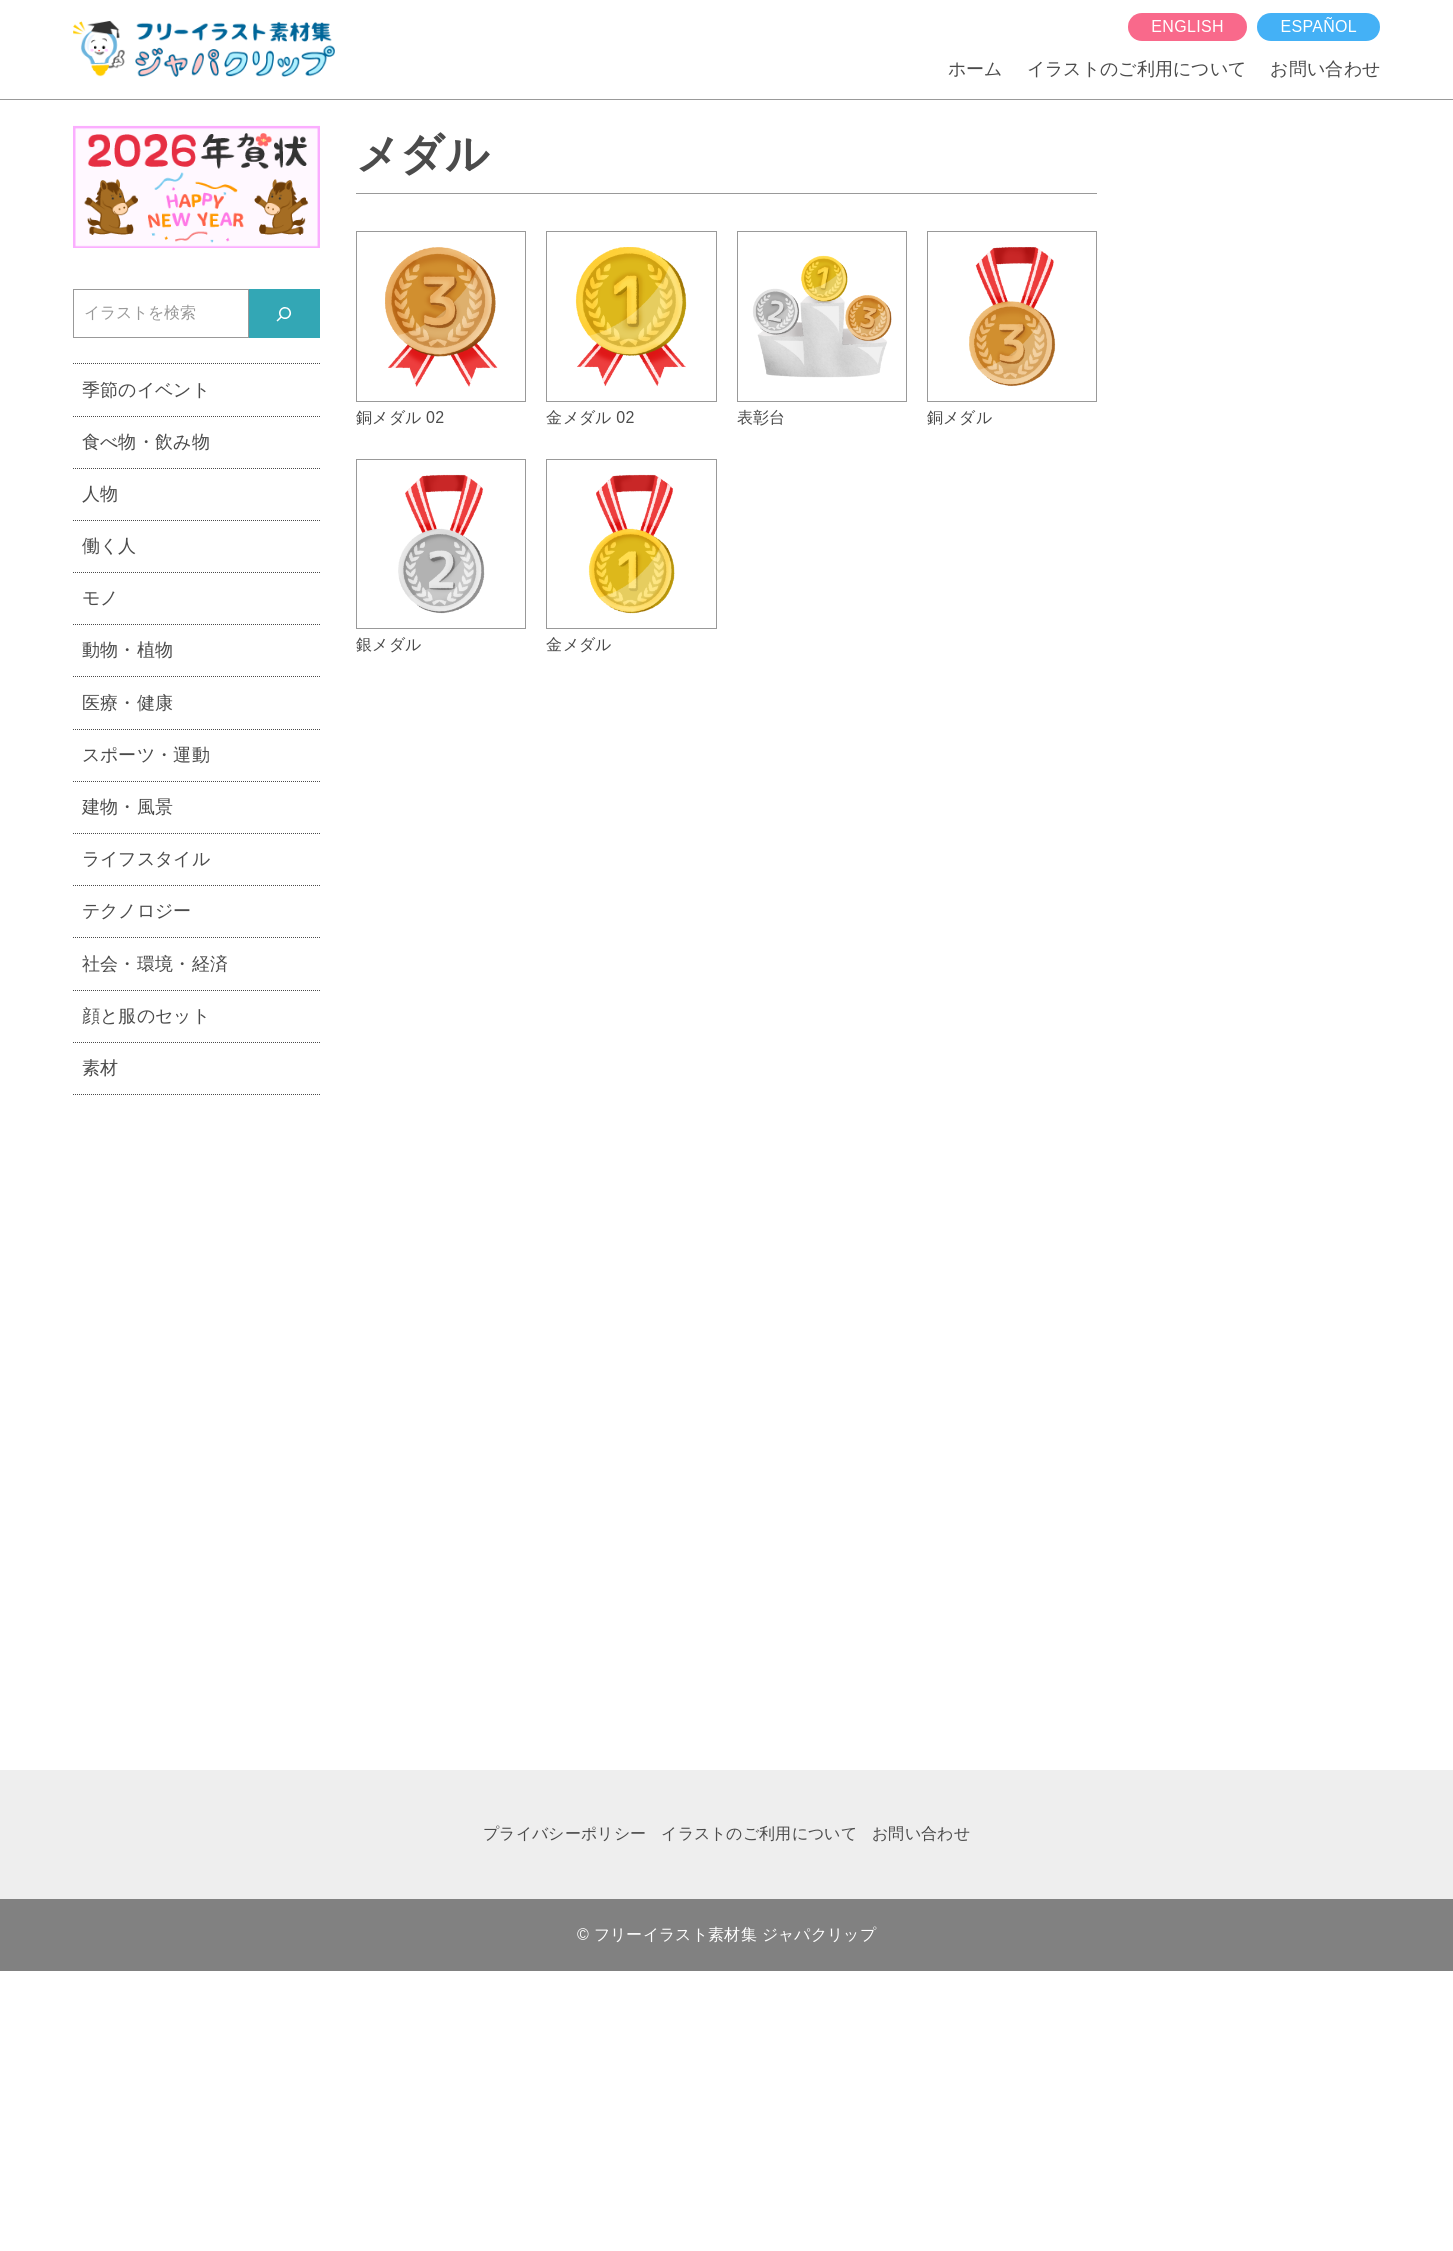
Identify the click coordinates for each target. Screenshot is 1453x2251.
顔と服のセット (146, 1015)
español (1318, 26)
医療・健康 (128, 702)
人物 (100, 493)
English (1187, 26)
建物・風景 (128, 806)
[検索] (284, 313)
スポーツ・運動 (146, 754)
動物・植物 (128, 649)
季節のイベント (146, 389)
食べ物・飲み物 (146, 441)
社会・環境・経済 (155, 963)
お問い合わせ (1325, 68)
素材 (100, 1067)
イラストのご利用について (1137, 68)
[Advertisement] (196, 1420)
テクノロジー (137, 910)
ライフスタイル (146, 858)
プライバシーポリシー (564, 1833)
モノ (100, 597)
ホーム (975, 68)
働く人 (109, 545)
